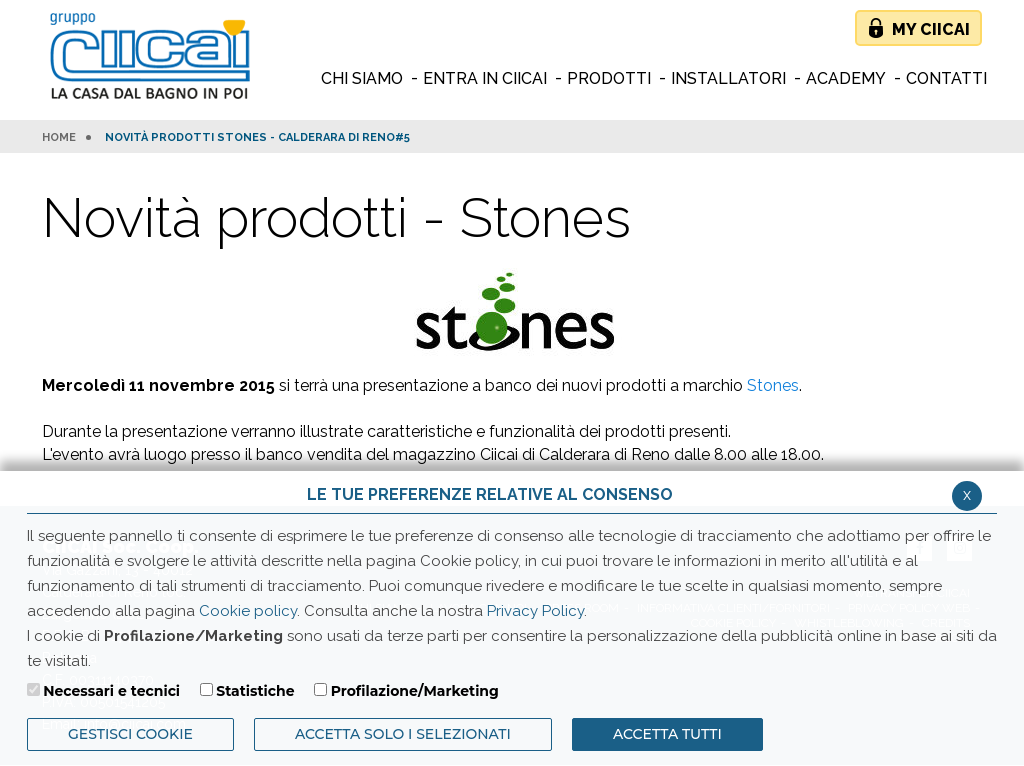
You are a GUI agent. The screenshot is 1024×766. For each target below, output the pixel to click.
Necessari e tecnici (111, 691)
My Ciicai (931, 29)
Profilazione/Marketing (415, 691)
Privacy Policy (535, 611)
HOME (59, 138)
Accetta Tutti (667, 734)
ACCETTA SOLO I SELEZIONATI (403, 734)
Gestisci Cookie (130, 734)
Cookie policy (248, 611)
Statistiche (255, 691)
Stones (773, 385)
